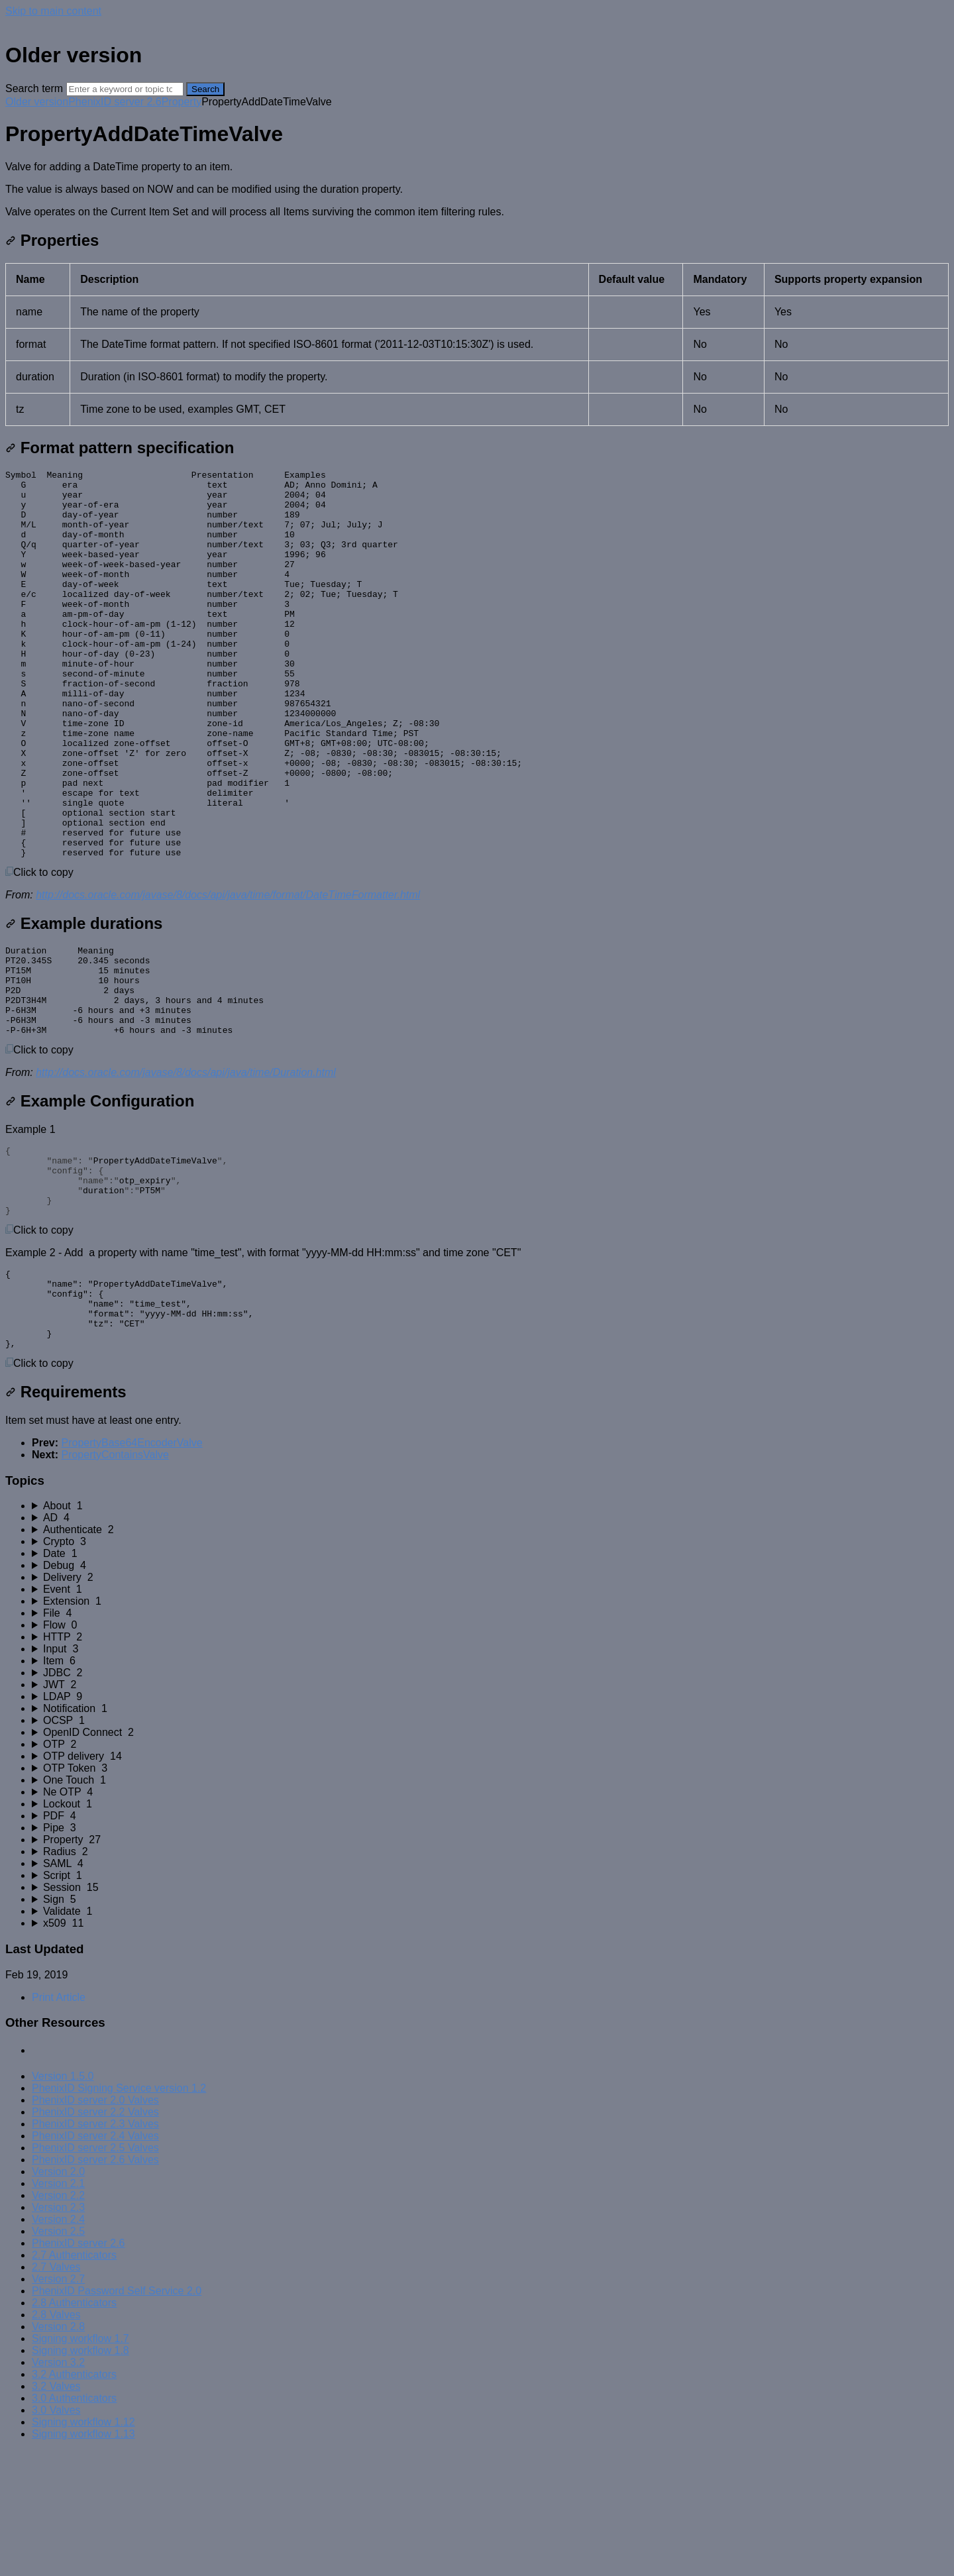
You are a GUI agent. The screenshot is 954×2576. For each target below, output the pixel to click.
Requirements (66, 1517)
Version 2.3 (58, 2332)
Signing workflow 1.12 (83, 2547)
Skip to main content (53, 11)
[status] (477, 189)
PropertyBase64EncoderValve (131, 1568)
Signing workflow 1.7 (80, 2463)
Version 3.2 (58, 2487)
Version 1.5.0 (62, 2201)
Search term (34, 88)
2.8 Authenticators (74, 2428)
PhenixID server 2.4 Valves (95, 2261)
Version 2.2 (58, 2320)
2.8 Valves (56, 2439)
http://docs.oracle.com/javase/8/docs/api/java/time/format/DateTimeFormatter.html (228, 972)
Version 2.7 (58, 2404)
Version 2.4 (58, 2344)
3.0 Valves (56, 2535)
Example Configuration (99, 1196)
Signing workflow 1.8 (80, 2475)
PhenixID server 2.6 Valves (95, 2284)
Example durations (83, 1001)
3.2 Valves (56, 2511)
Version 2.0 (58, 2296)
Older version (36, 101)
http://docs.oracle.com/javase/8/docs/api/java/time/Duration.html (186, 1167)
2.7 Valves (56, 2392)
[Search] (125, 89)
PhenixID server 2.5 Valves (95, 2273)
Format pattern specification (119, 447)
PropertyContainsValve (114, 1579)
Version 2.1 (58, 2308)
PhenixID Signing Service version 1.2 (119, 2213)
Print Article (58, 2122)
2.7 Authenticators (74, 2380)
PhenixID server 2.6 (115, 101)
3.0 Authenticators (74, 2523)
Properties (52, 240)
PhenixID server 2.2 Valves (95, 2237)
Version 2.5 (58, 2356)
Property (181, 101)
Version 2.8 (58, 2451)
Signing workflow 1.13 (83, 2559)
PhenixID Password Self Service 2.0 (116, 2416)
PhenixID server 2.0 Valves (95, 2225)
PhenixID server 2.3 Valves (95, 2249)
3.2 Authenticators (74, 2499)
